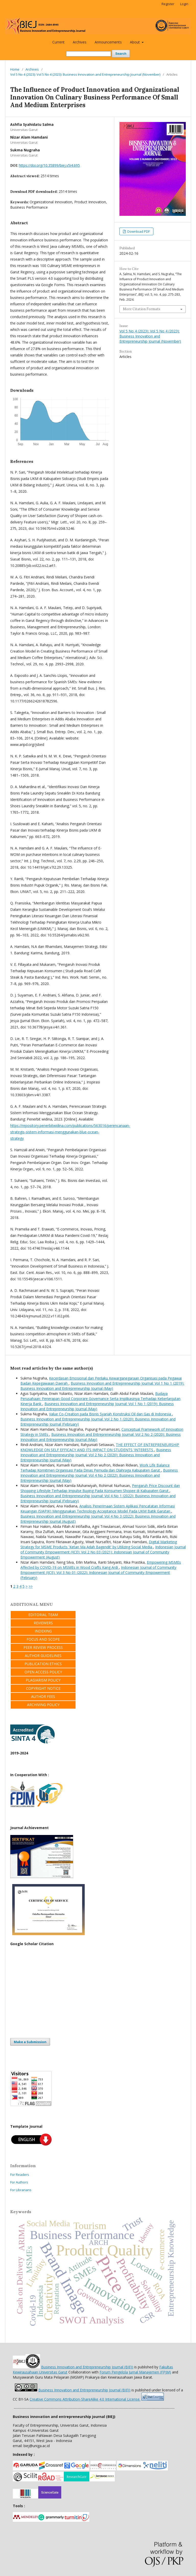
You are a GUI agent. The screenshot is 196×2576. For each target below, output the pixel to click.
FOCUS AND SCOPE (43, 1639)
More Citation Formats (141, 309)
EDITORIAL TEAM (43, 1614)
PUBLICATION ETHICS (43, 1663)
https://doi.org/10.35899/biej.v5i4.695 (49, 165)
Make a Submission (30, 2042)
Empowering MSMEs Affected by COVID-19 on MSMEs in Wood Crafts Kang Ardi (100, 1565)
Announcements (108, 42)
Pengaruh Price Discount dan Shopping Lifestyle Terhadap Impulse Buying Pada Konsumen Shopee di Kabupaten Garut (100, 1488)
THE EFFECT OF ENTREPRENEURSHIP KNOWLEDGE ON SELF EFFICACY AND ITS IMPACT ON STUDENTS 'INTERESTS (99, 1447)
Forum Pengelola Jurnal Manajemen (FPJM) (135, 2372)
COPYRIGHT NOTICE (43, 1688)
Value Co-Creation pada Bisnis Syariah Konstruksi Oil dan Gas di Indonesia (110, 1414)
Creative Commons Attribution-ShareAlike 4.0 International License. (85, 2399)
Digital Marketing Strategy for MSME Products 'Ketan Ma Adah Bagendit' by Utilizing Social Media (98, 1544)
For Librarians (20, 2190)
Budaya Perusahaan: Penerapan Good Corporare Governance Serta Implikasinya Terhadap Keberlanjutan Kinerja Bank (100, 1398)
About (135, 42)
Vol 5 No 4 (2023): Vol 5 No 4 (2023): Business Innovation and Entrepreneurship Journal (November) (85, 74)
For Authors (19, 2182)
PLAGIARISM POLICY (43, 1680)
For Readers (19, 2174)
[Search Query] (88, 54)
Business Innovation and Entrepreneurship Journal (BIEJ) (87, 2367)
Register (168, 4)
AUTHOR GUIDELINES (43, 1655)
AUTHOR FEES (43, 1696)
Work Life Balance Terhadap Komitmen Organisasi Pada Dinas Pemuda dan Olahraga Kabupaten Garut (95, 1468)
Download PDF (138, 231)
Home (14, 69)
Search (120, 53)
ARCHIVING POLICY (43, 1704)
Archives (80, 42)
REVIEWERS (43, 1622)
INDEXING (43, 1631)
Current (58, 42)
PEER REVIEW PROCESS (43, 1647)
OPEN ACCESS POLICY (43, 1672)
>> (31, 1586)
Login (184, 4)
